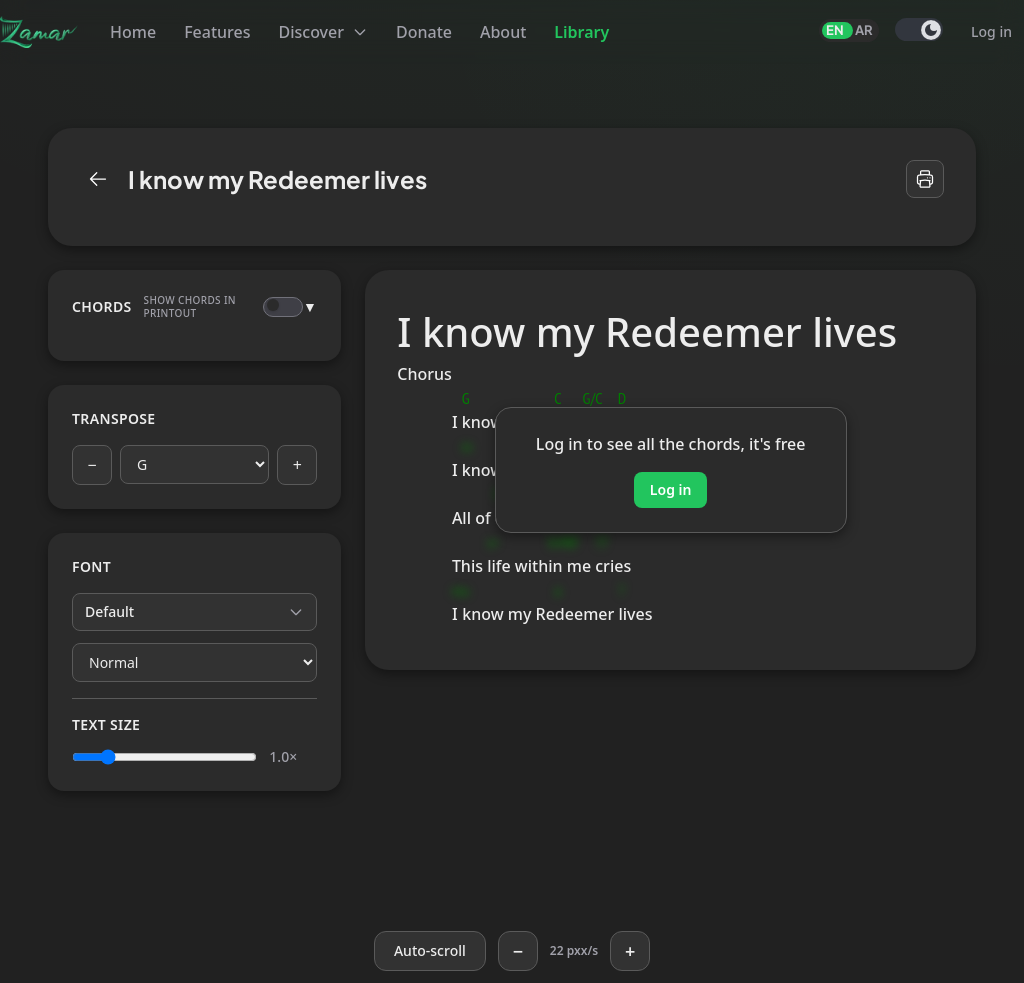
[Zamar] (39, 32)
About (503, 32)
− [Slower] (518, 951)
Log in (991, 31)
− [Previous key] (91, 465)
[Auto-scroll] (430, 951)
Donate (424, 32)
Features (217, 32)
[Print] (925, 179)
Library (581, 32)
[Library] (98, 179)
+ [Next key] (297, 465)
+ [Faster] (630, 951)
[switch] (919, 29)
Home (133, 32)
